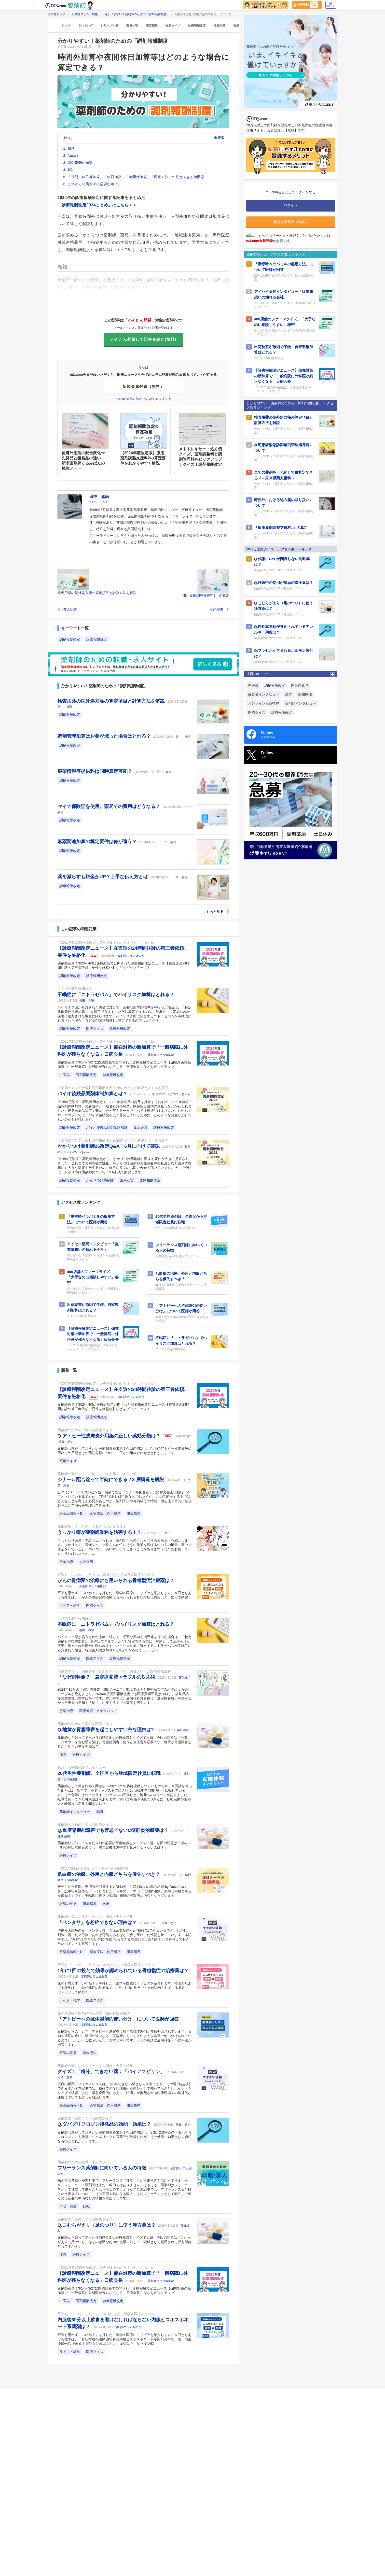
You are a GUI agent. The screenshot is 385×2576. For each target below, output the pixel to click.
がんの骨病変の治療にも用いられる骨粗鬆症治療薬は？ (115, 1580)
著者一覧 (132, 25)
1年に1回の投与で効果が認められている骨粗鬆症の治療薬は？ (123, 1970)
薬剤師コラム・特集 (84, 14)
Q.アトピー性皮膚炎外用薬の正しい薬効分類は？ (109, 1435)
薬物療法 (89, 2053)
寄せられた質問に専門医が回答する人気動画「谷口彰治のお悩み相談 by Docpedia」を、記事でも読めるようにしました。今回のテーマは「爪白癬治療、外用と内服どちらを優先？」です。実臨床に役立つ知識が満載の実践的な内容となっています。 (124, 1891)
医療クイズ (172, 25)
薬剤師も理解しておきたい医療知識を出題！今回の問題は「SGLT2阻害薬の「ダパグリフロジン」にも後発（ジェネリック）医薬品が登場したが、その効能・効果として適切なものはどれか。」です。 (124, 2136)
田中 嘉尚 (64, 706)
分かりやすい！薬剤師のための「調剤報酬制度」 (136, 14)
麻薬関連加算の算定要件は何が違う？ (97, 841)
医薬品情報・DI (71, 1513)
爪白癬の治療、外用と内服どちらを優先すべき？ (109, 1874)
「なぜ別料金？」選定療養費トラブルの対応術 (107, 1677)
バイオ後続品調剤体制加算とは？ (93, 1093)
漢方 (62, 1754)
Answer (74, 155)
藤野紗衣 (183, 1730)
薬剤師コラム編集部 (131, 956)
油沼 (167, 1533)
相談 (71, 148)
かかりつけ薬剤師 (100, 1180)
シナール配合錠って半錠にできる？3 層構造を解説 (111, 1479)
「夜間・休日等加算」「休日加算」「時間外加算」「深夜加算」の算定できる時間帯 (136, 177)
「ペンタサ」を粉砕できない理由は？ (97, 1922)
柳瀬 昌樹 (63, 1836)
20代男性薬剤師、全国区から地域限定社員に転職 (109, 1773)
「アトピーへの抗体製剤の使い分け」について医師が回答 (118, 2019)
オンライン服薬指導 (263, 703)
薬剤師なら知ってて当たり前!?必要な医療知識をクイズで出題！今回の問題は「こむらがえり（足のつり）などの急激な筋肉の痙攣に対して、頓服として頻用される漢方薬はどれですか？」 (124, 2242)
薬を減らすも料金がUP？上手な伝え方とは (103, 876)
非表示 (219, 138)
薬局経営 (140, 1128)
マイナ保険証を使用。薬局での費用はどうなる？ (109, 806)
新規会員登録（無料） (143, 386)
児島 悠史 (66, 1442)
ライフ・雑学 (69, 1605)
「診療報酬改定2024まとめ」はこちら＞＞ (97, 205)
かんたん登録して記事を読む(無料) (143, 339)
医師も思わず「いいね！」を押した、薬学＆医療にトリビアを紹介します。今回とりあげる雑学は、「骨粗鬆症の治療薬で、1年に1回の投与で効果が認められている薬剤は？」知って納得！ (124, 1987)
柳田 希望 (86, 1000)
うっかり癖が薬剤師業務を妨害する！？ (100, 1532)
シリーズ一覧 (109, 25)
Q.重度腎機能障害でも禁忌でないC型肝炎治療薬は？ (113, 1830)
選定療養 (152, 25)
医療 (106, 1904)
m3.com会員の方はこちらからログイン (143, 399)
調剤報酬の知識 (80, 163)
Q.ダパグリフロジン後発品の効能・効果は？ (104, 2124)
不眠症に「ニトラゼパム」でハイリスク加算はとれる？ (115, 994)
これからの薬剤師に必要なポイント (96, 184)
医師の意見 (68, 1904)
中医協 (64, 1075)
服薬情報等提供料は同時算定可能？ (95, 771)
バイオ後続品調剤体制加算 (106, 1128)
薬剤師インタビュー (74, 1812)
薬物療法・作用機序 (105, 1513)
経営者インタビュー (263, 694)
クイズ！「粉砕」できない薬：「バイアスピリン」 (111, 2071)
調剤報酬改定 (69, 639)
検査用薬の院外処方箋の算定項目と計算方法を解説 (111, 701)
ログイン (331, 4)
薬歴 (236, 25)
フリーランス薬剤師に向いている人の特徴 (102, 2167)
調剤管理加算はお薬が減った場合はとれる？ (104, 736)
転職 (99, 1812)
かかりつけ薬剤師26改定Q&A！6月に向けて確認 (109, 1146)
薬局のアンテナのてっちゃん (171, 1094)
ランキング (85, 25)
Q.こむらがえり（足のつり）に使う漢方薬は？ (107, 2225)
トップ (65, 25)
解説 (71, 170)
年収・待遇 (68, 2206)
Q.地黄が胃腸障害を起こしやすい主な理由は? (106, 1729)
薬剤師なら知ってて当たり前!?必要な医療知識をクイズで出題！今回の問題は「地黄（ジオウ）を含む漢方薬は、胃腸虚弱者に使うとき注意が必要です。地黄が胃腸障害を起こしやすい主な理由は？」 (124, 1742)
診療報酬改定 (197, 25)
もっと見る (217, 912)
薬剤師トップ (56, 14)
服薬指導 (219, 25)
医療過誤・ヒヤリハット (98, 1711)
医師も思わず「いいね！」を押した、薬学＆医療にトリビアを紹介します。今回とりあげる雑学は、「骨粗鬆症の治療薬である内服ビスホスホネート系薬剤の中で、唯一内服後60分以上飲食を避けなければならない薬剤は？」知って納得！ (124, 2339)
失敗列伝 (86, 1562)
